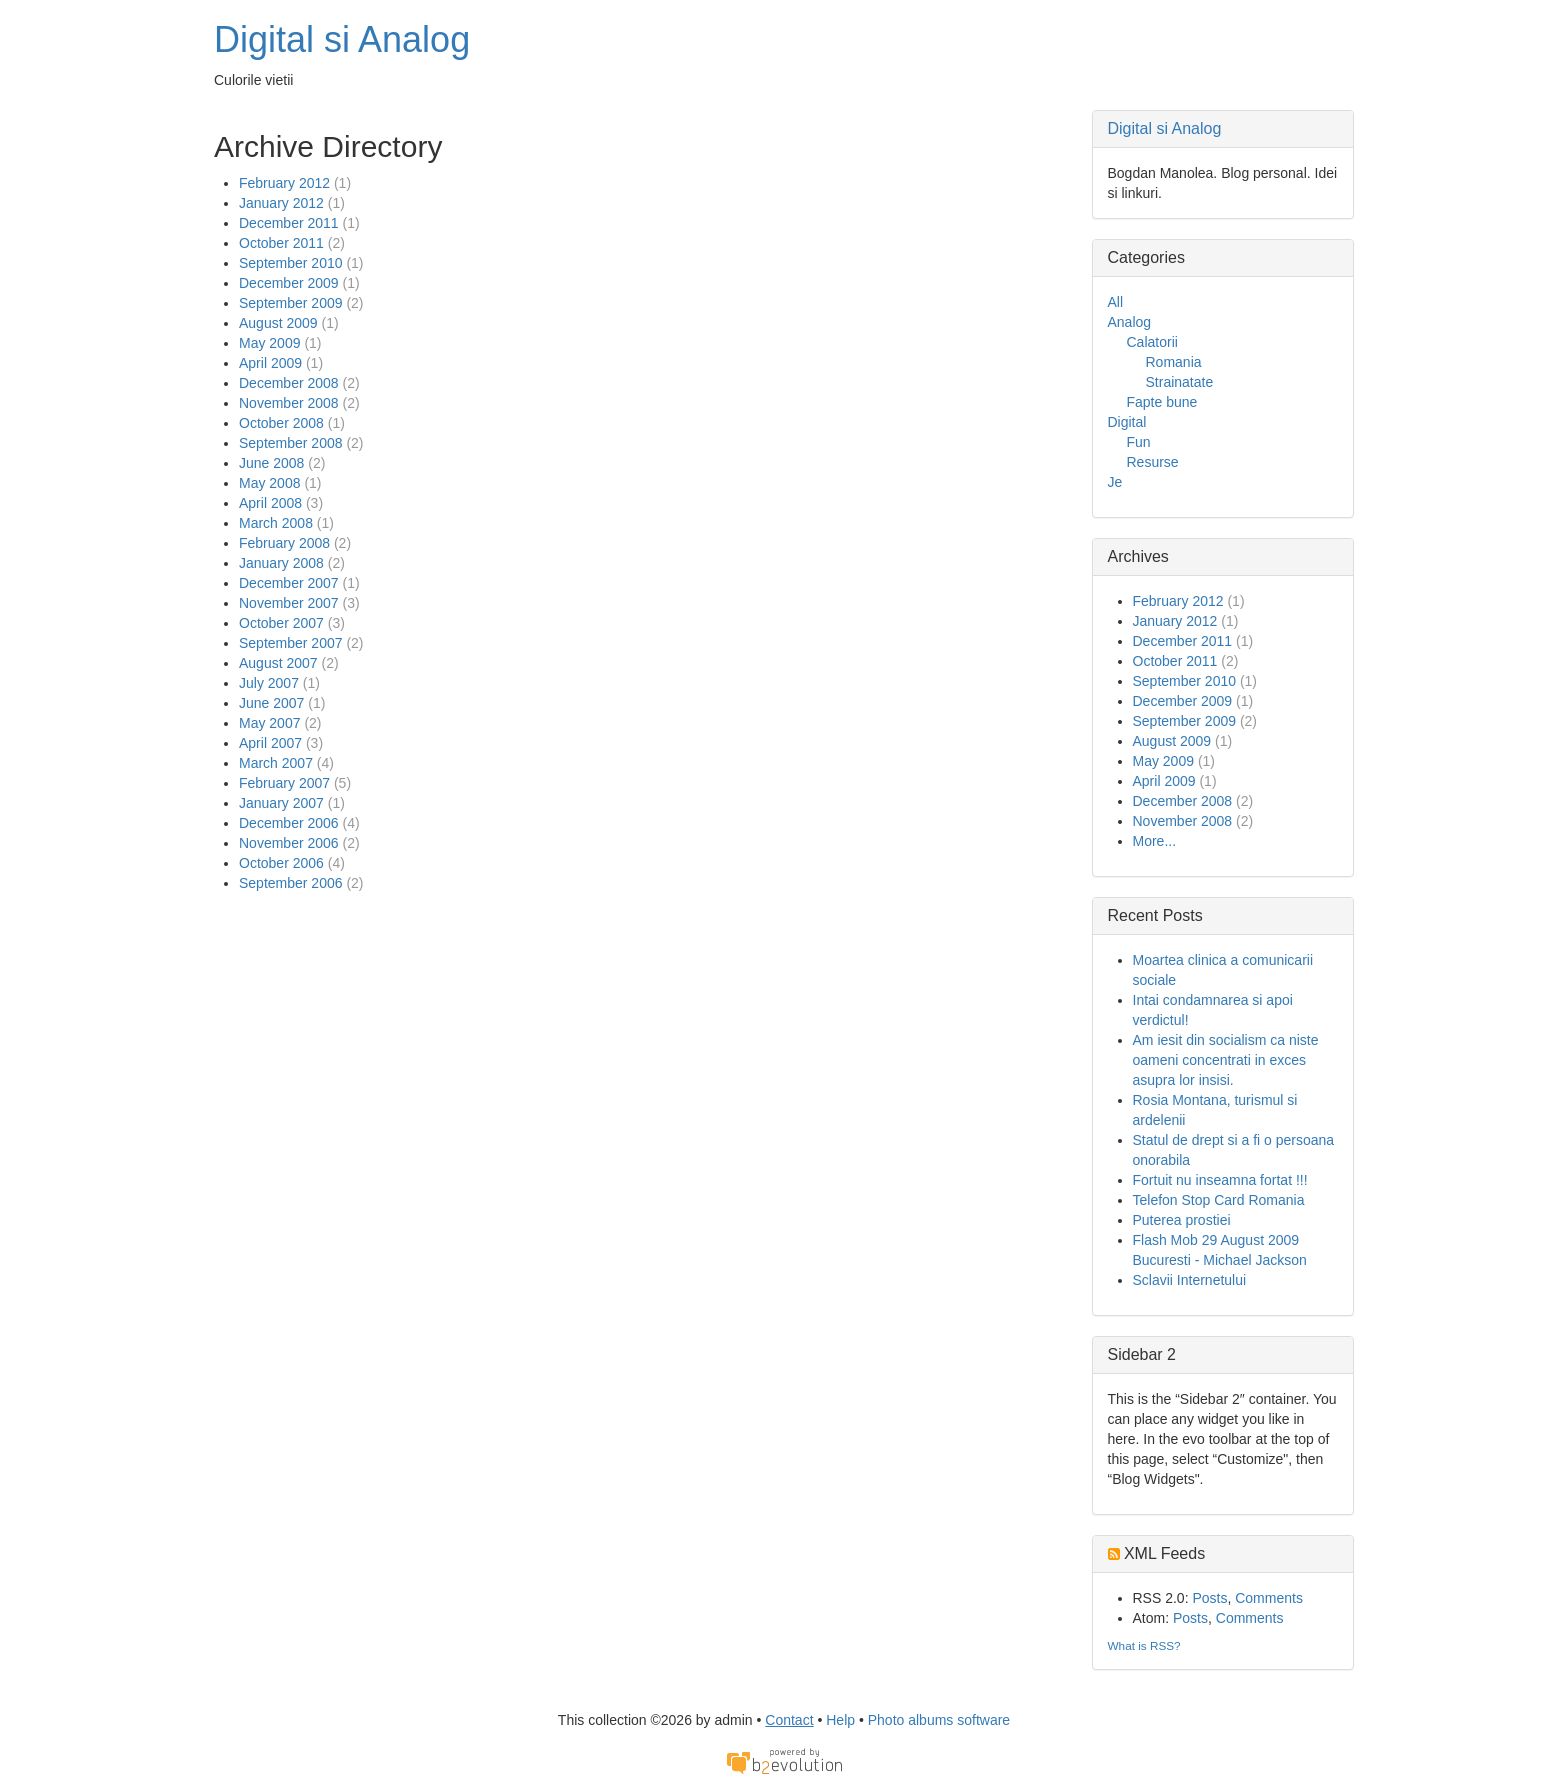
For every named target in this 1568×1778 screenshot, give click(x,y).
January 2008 (281, 563)
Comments (1269, 1598)
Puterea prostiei (1182, 1220)
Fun (1139, 442)
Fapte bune (1162, 402)
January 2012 (281, 203)
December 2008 (289, 383)
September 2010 (291, 263)
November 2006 (289, 843)
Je (1115, 482)
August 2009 (278, 323)
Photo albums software (939, 1720)
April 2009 (270, 363)
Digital (1127, 422)
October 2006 (281, 863)
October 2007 (281, 623)
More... (1155, 841)
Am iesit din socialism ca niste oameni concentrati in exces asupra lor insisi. (1226, 1060)
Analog (1130, 322)
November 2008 (289, 403)
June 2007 (271, 703)
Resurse (1153, 462)
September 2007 (291, 643)
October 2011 (281, 243)
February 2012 (284, 183)
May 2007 (269, 723)
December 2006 (289, 823)
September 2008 (291, 443)
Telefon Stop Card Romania (1219, 1200)
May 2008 (269, 483)
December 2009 (289, 283)
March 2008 (276, 523)
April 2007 (270, 743)
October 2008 (281, 423)
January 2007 (281, 803)
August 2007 (278, 663)
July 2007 (269, 683)
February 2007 (284, 783)
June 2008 (271, 463)
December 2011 (289, 223)
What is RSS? (1144, 1645)
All (1116, 302)
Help (840, 1720)
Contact (789, 1720)
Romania (1174, 362)
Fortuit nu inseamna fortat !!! (1220, 1180)
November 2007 (289, 603)
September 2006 (291, 883)
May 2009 (269, 343)
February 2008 (284, 543)
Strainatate (1180, 382)
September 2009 (291, 303)
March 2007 (276, 763)
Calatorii (1152, 342)
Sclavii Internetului (1190, 1280)
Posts (1209, 1598)
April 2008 (270, 503)
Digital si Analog (342, 39)
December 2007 (289, 583)
